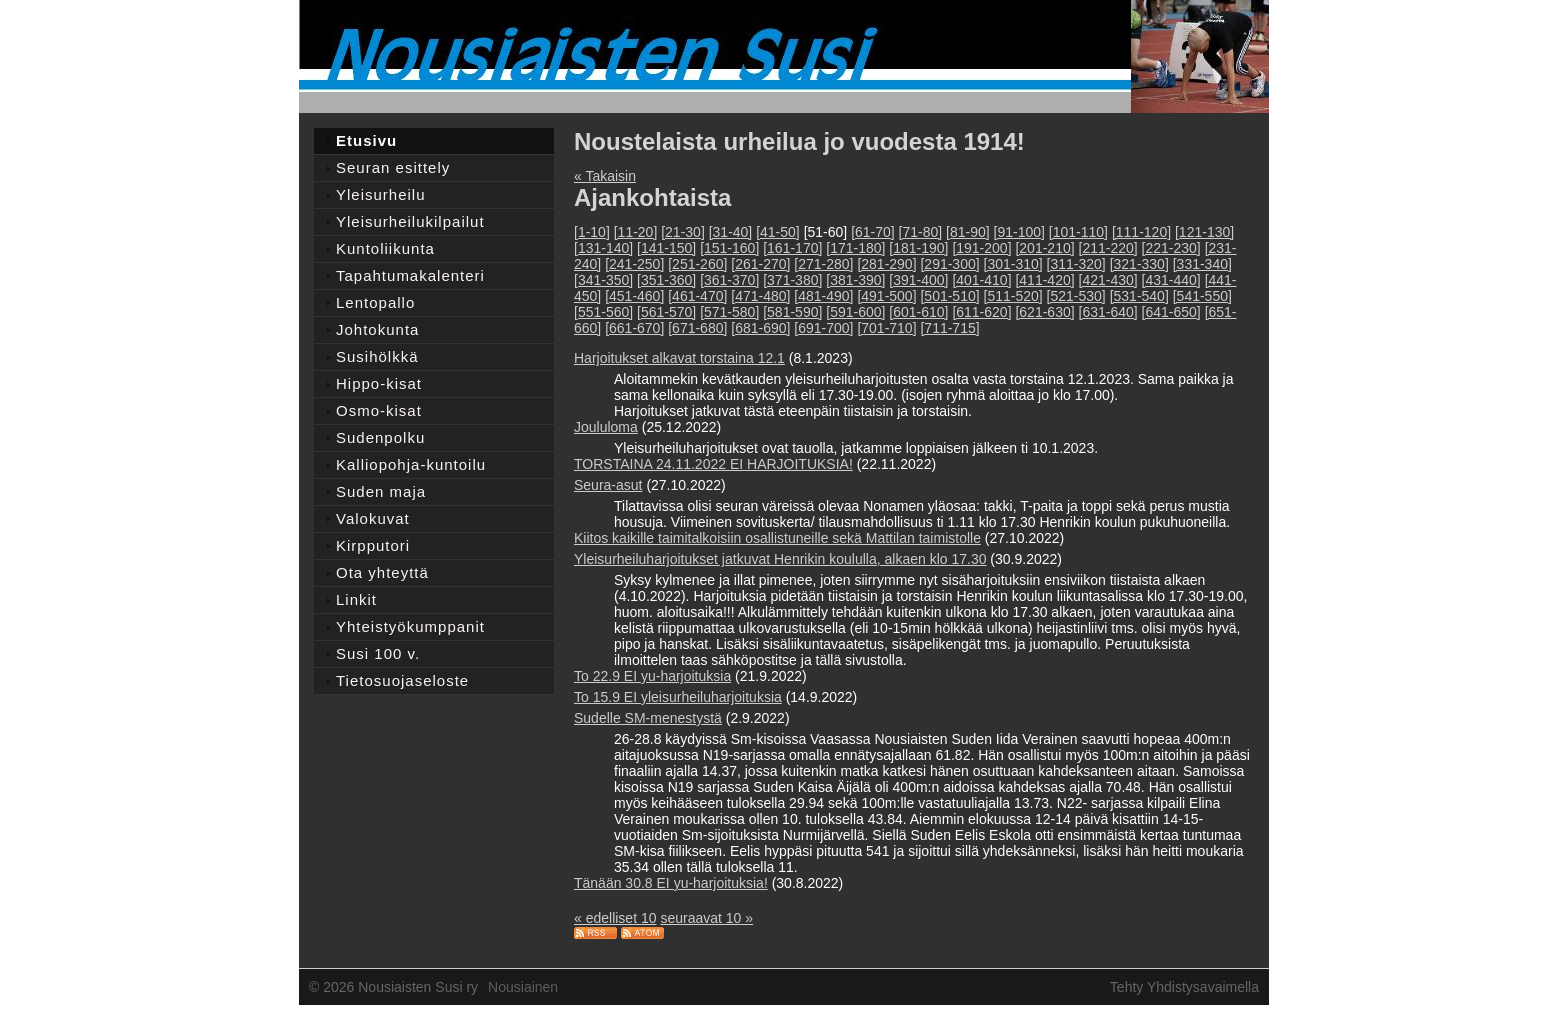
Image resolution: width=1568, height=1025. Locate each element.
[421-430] (1108, 280)
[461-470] (697, 296)
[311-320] (1076, 264)
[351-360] (666, 280)
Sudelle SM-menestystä (648, 718)
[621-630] (1044, 312)
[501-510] (949, 296)
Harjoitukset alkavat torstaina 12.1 (679, 358)
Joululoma (606, 427)
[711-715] (949, 328)
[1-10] (592, 232)
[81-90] (968, 232)
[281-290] (886, 264)
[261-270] (760, 264)
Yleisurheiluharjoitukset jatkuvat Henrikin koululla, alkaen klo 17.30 (780, 559)
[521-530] (1076, 296)
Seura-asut (608, 485)
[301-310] (1013, 264)
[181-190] (918, 248)
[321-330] (1139, 264)
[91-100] (1019, 232)
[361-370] (729, 280)
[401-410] (981, 280)
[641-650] (1171, 312)
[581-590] (792, 312)
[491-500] (886, 296)
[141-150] (666, 248)
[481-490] (823, 296)
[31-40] (731, 232)
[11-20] (636, 232)
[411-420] (1044, 280)
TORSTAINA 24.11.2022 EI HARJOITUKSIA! (713, 464)
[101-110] (1078, 232)
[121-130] (1204, 232)
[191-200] (981, 248)
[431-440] (1171, 280)
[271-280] (823, 264)
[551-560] (603, 312)
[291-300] (949, 264)
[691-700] (823, 328)
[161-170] (792, 248)
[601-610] (918, 312)
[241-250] (634, 264)
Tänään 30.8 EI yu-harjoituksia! (671, 883)
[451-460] (634, 296)
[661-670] (634, 328)
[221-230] (1171, 248)
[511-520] (1013, 296)
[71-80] (921, 232)
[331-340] (1202, 264)
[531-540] (1139, 296)
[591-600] (855, 312)
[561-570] (666, 312)
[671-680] (697, 328)
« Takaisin (605, 176)
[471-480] (760, 296)
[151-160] (729, 248)
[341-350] (603, 280)
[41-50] (778, 232)
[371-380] (792, 280)
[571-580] (729, 312)
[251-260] (697, 264)
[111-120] (1141, 232)
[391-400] (918, 280)
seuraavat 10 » (706, 918)
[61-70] (873, 232)
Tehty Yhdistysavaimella (1184, 987)
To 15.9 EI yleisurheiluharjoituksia (678, 697)
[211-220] (1108, 248)
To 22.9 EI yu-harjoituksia (652, 676)
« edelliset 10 (615, 918)
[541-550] (1202, 296)
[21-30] (683, 232)
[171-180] (855, 248)
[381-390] (855, 280)
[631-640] (1108, 312)
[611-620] (981, 312)
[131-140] (603, 248)
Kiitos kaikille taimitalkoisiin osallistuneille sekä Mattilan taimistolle (777, 538)
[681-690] (760, 328)
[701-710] (886, 328)
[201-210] (1044, 248)
